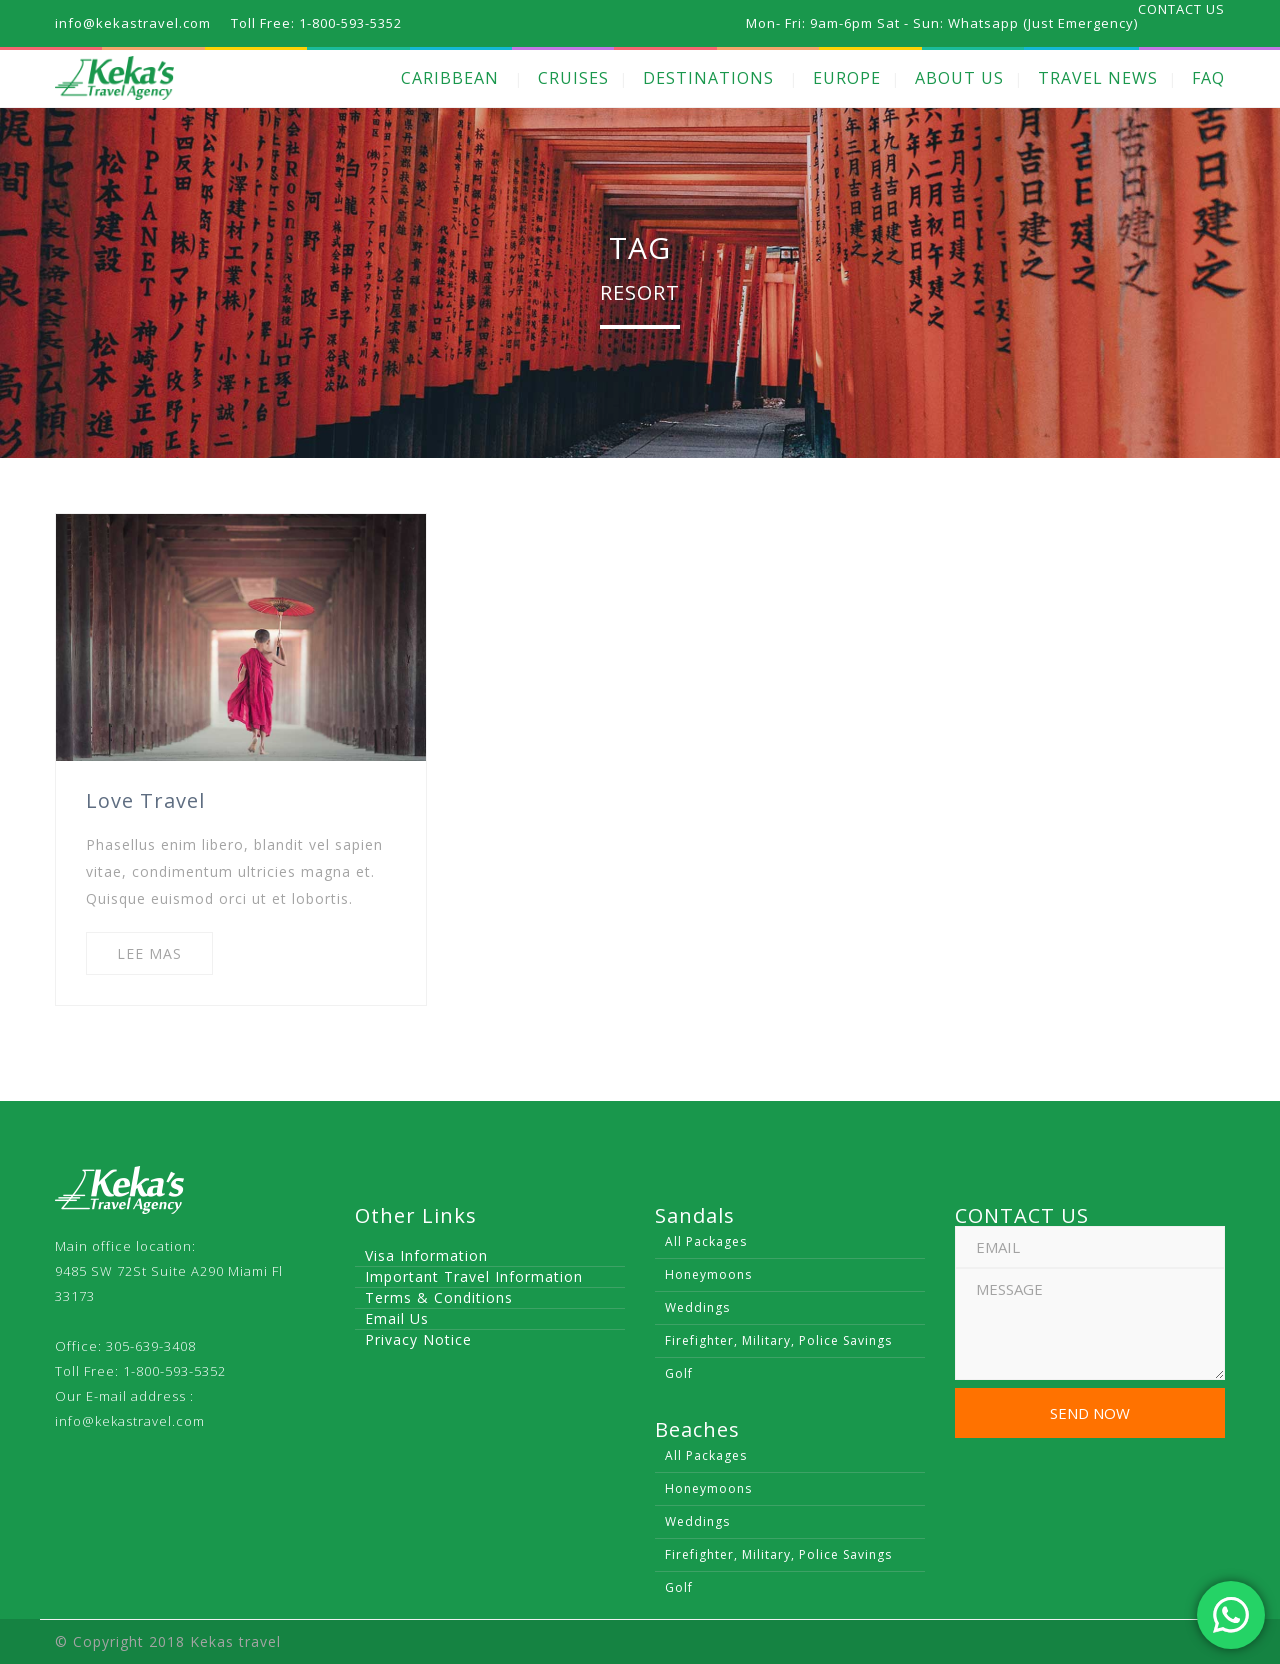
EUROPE (847, 78)
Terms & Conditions (439, 1297)
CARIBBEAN (450, 78)
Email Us (397, 1318)
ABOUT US (959, 78)
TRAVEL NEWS (1098, 78)
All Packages (706, 1241)
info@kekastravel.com (130, 1421)
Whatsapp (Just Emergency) (1043, 23)
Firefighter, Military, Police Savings (778, 1340)
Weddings (697, 1307)
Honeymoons (708, 1274)
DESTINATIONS (708, 78)
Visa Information (426, 1255)
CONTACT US (1181, 9)
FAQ (1208, 78)
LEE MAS (149, 953)
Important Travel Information (474, 1276)
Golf (679, 1373)
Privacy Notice (418, 1339)
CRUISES (573, 78)
